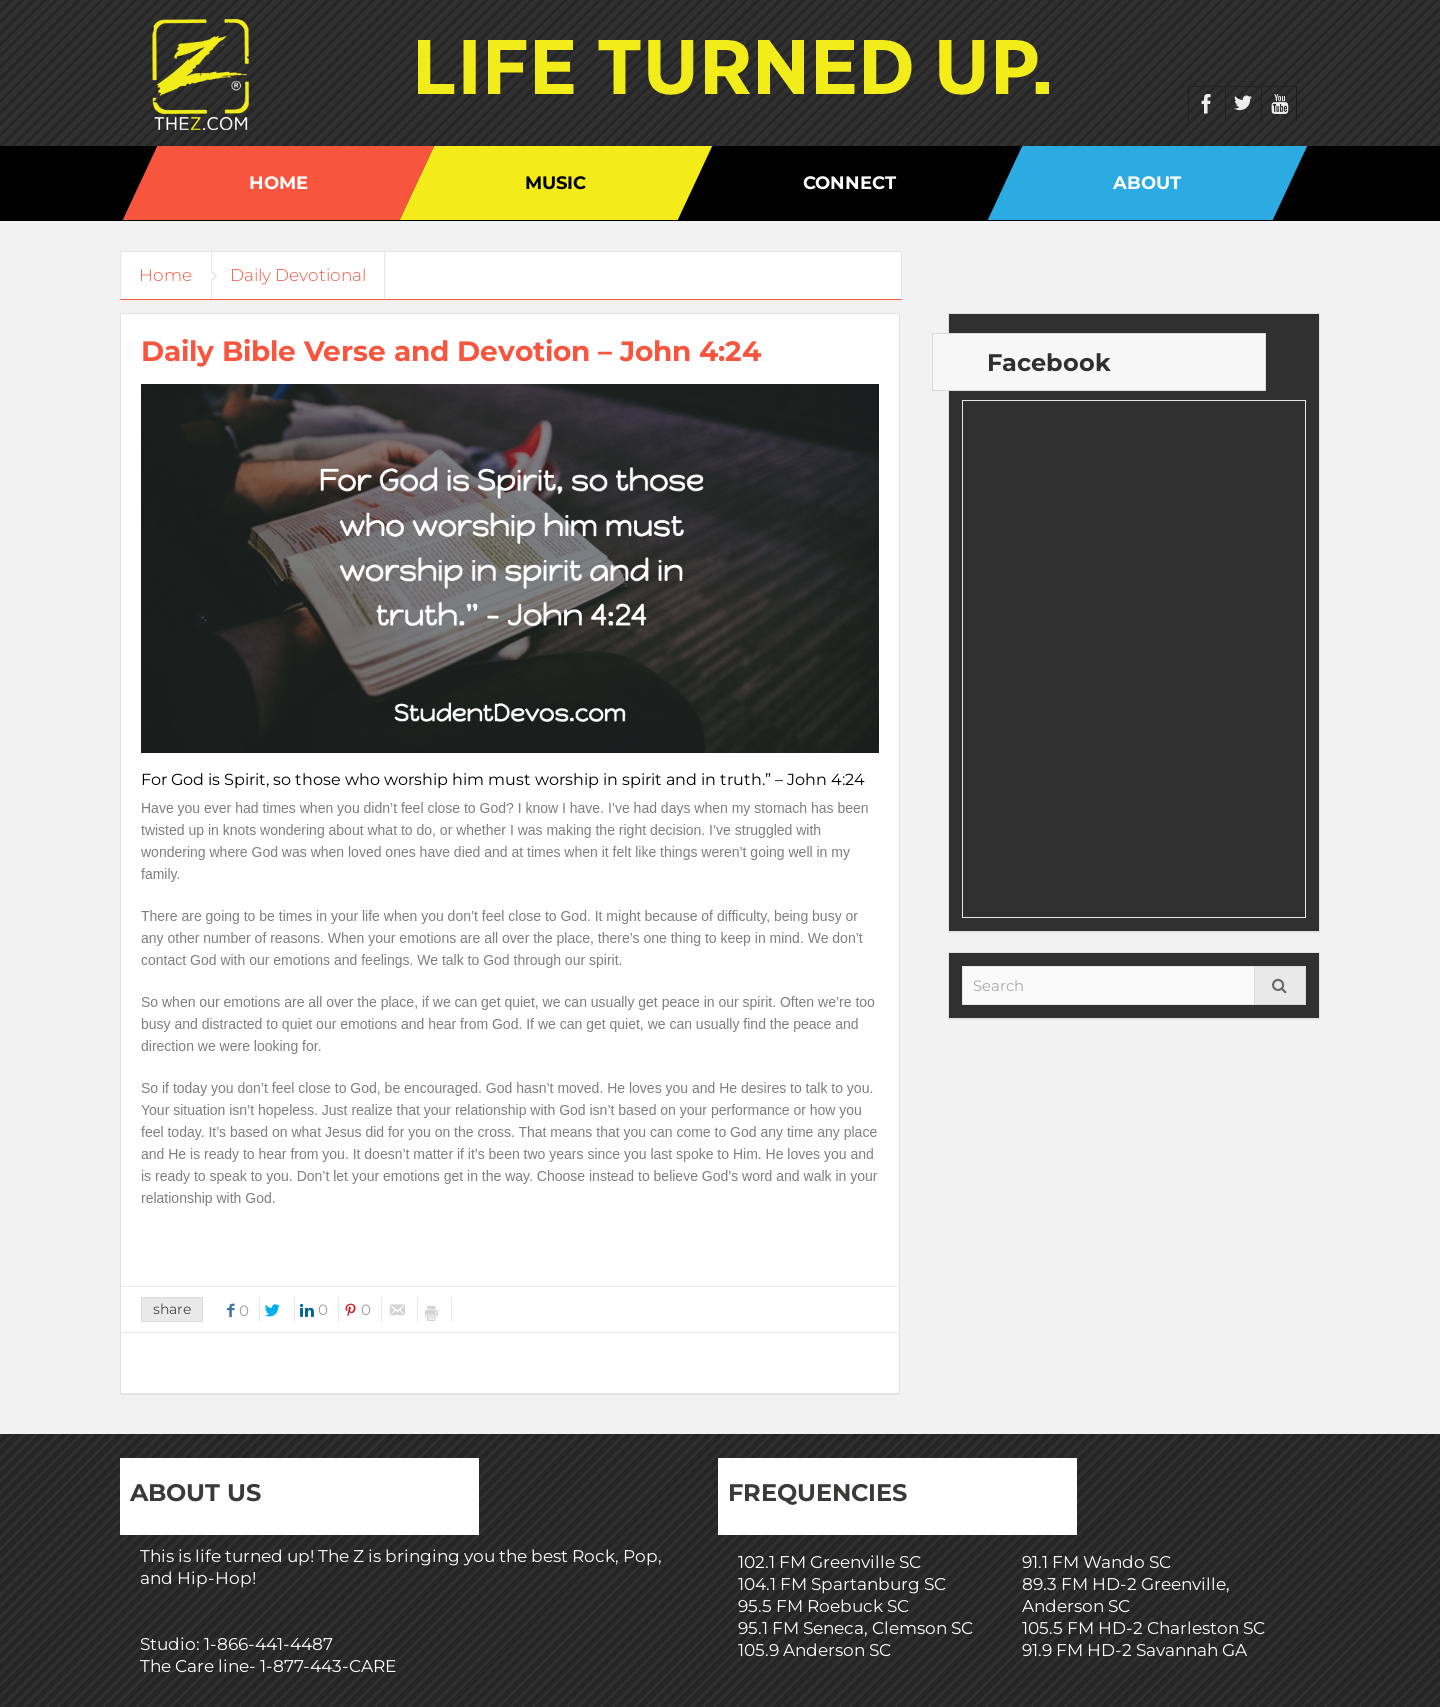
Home (278, 183)
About (1147, 183)
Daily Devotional (303, 275)
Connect (849, 183)
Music (555, 183)
